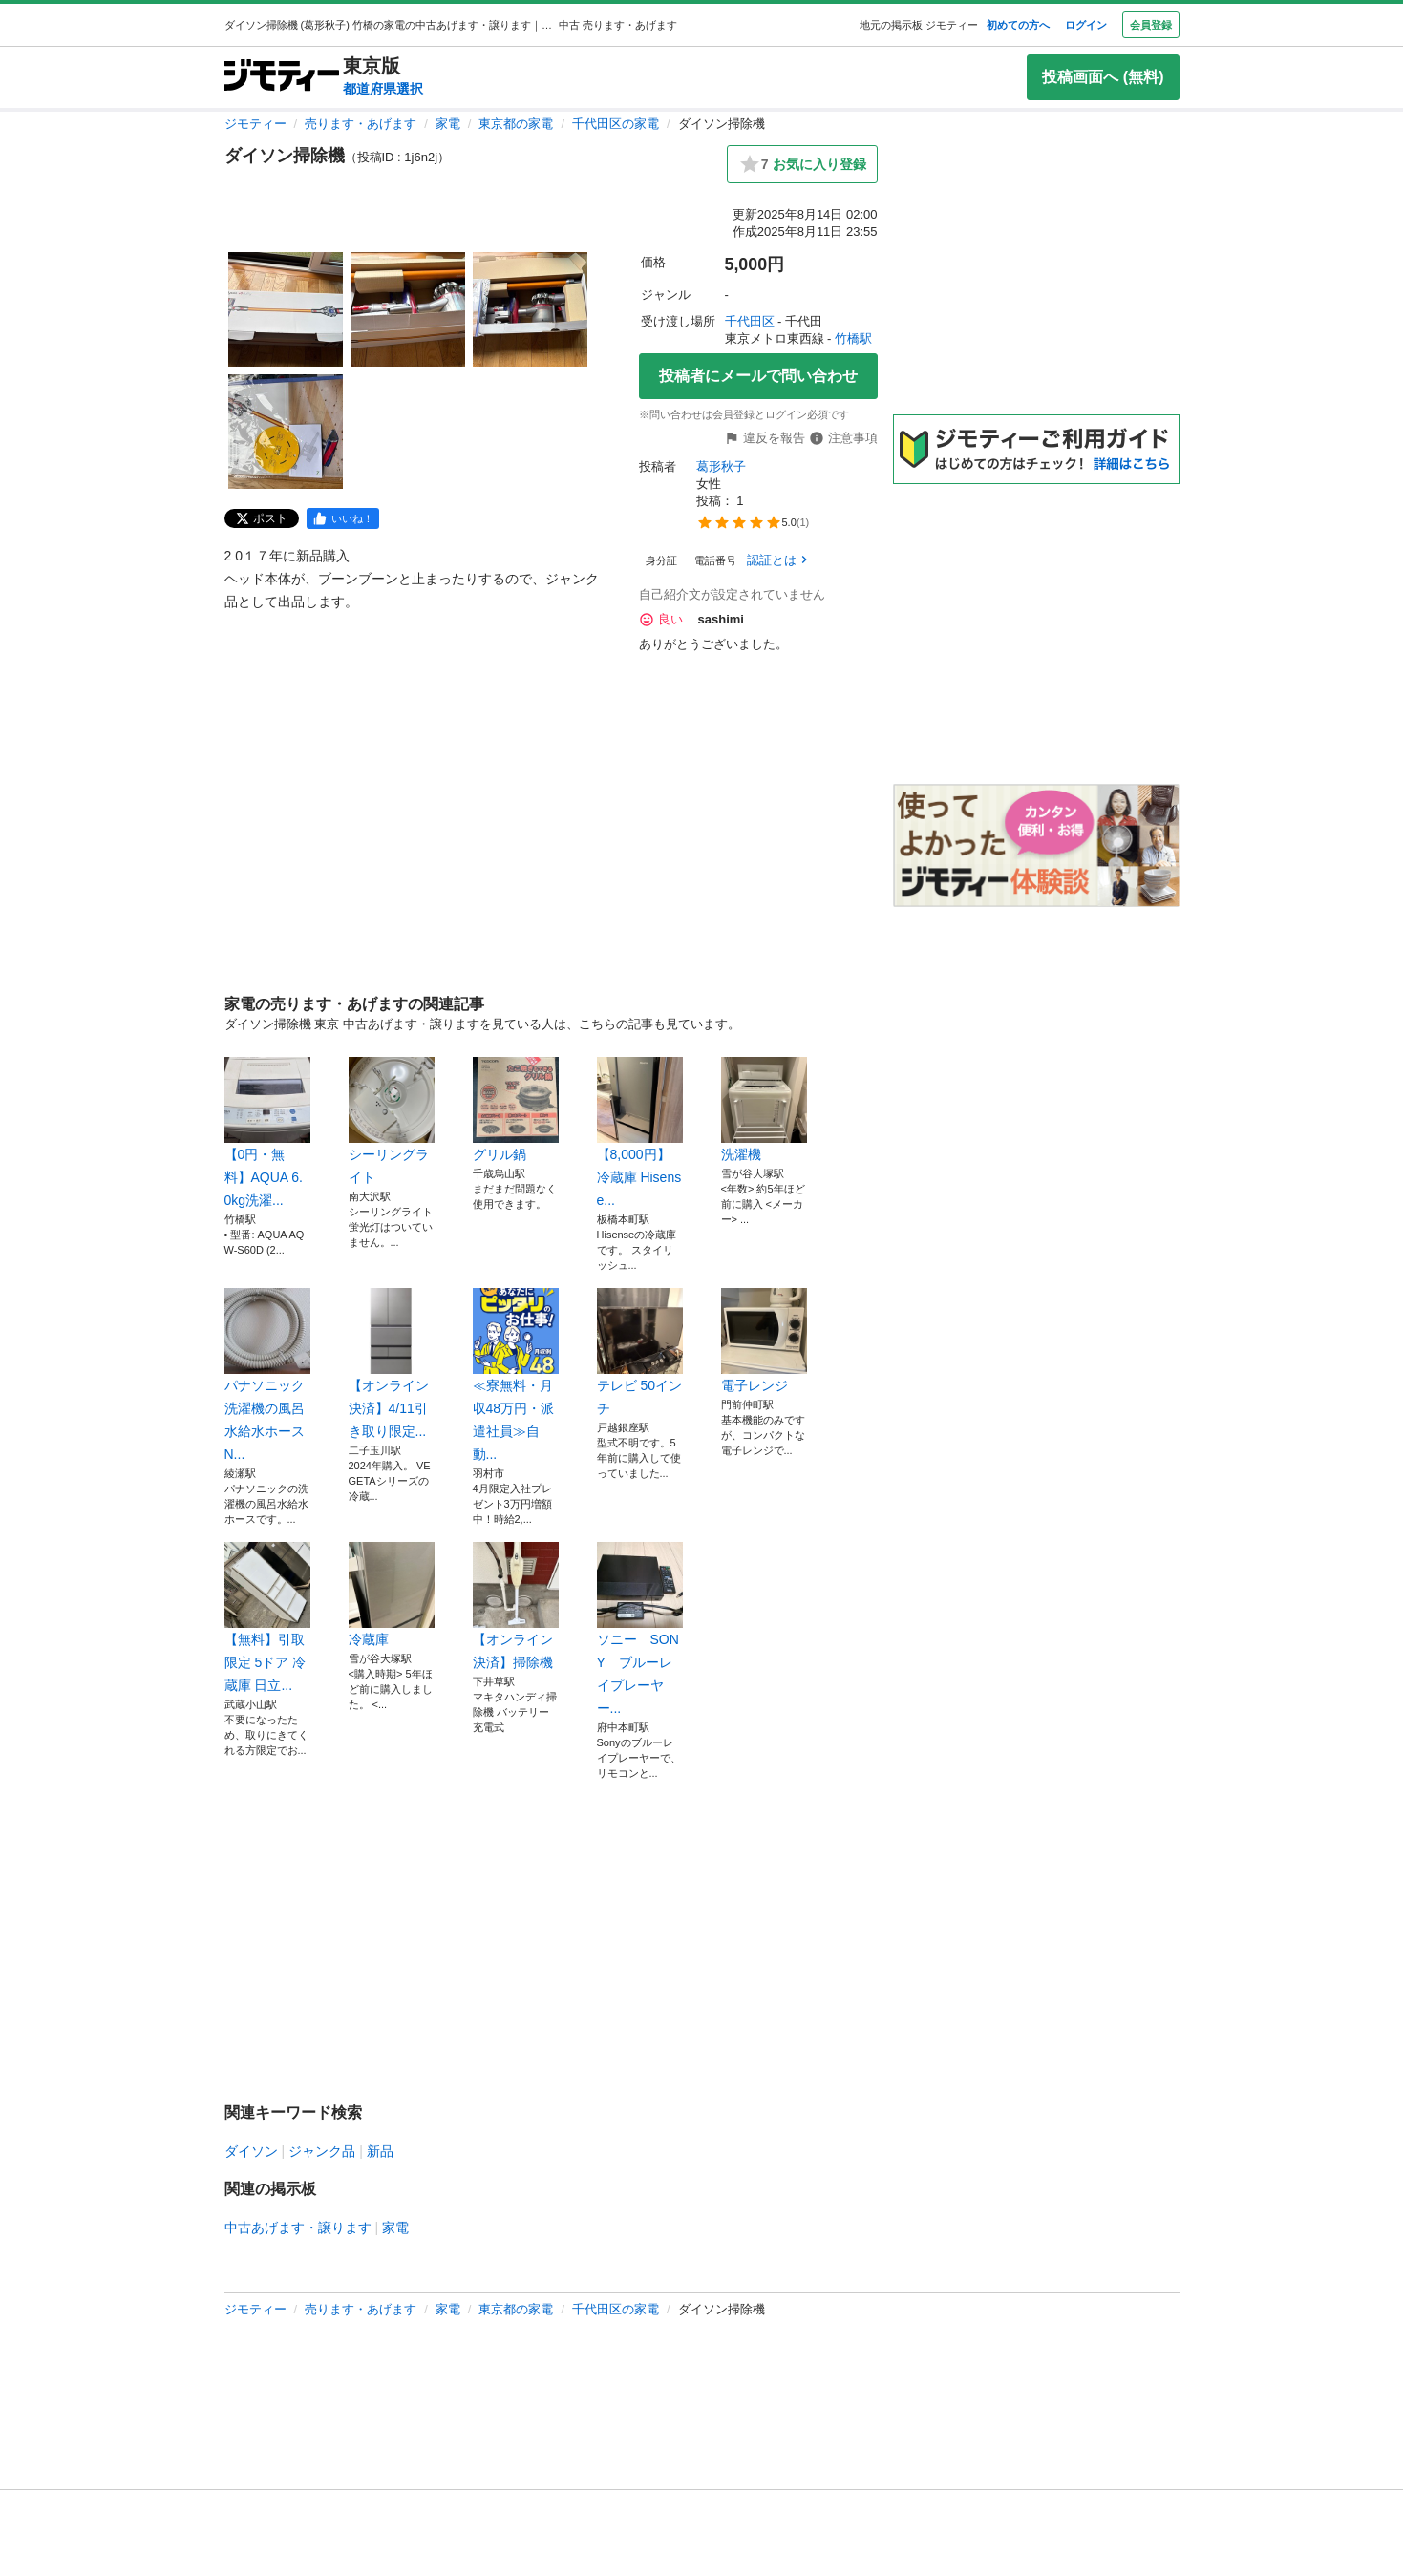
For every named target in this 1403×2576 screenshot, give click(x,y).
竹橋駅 (853, 338)
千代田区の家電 (615, 123)
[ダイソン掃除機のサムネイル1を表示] (285, 309)
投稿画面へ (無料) (1102, 77)
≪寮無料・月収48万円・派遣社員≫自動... (516, 1375)
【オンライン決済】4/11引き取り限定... (392, 1363)
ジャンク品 (321, 2151)
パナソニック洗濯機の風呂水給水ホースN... (267, 1375)
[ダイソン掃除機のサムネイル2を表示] (408, 309)
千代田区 (750, 321)
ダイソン (251, 2151)
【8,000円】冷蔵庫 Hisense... (640, 1132)
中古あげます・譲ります (298, 2227)
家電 (448, 123)
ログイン (1086, 25)
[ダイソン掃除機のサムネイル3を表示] (530, 309)
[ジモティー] (281, 77)
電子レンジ (764, 1340)
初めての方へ (1018, 25)
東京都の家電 (515, 123)
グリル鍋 (516, 1109)
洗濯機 (764, 1109)
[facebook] (343, 518)
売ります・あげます (360, 123)
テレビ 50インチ (640, 1352)
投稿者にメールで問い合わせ (758, 376)
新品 (380, 2151)
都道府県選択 (383, 88)
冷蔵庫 (392, 1594)
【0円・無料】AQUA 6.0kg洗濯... (267, 1132)
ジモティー (255, 123)
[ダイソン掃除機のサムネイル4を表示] (285, 431)
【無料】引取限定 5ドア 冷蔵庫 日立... (267, 1617)
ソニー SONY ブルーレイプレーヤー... (640, 1629)
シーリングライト (392, 1121)
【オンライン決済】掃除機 (516, 1606)
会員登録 (1151, 25)
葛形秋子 (721, 466)
